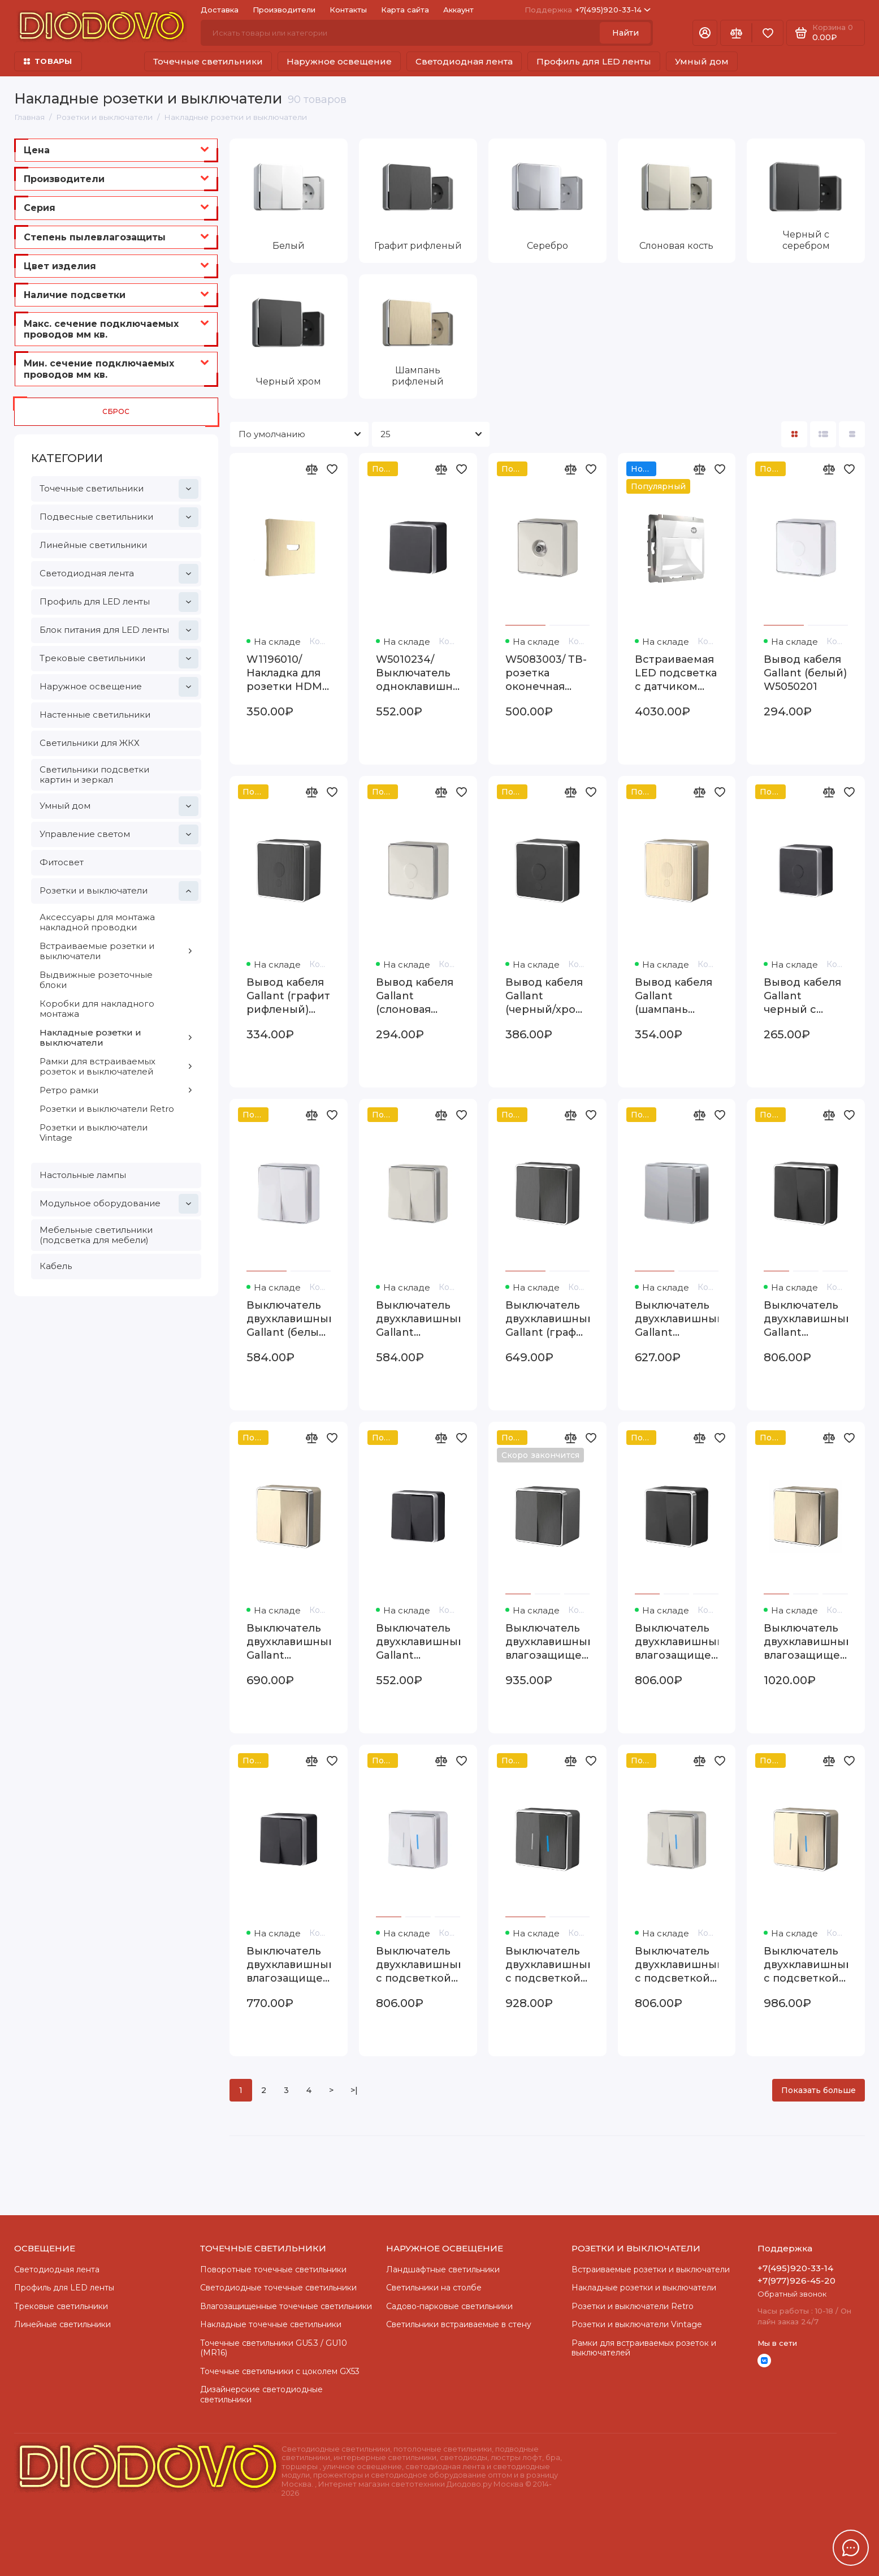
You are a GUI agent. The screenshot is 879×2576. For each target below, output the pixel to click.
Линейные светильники (93, 545)
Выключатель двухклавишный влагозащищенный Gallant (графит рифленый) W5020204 (547, 1642)
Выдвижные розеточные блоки (96, 979)
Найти (625, 33)
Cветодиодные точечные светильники (278, 2287)
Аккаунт (458, 9)
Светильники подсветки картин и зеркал (94, 774)
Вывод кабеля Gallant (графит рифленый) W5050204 (288, 996)
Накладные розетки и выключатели (116, 1037)
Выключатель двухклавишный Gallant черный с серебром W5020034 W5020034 (418, 1642)
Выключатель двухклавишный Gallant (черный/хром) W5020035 (806, 1319)
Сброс (116, 411)
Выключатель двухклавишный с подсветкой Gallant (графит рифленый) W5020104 (547, 1965)
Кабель (56, 1266)
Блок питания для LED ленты (119, 630)
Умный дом (702, 61)
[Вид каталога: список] (823, 434)
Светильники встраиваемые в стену (458, 2324)
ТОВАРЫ (48, 61)
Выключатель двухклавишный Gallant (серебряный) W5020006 (677, 1319)
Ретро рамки (116, 1090)
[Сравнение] (736, 33)
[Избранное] (767, 33)
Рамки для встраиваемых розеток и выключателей (116, 1066)
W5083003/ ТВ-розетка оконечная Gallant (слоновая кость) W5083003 (546, 673)
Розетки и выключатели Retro (107, 1108)
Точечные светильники (208, 61)
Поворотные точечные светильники (273, 2269)
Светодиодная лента (464, 61)
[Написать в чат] (851, 2548)
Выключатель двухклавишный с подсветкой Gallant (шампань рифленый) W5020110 (806, 1965)
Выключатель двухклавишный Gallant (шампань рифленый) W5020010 (288, 1642)
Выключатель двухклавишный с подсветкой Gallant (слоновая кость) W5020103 (677, 1965)
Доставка (220, 9)
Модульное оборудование (119, 1204)
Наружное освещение (339, 61)
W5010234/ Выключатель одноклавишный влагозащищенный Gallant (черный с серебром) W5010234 (418, 673)
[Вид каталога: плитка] (794, 434)
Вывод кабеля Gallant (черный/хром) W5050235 (546, 996)
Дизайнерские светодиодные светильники (261, 2394)
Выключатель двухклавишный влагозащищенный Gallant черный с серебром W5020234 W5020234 (288, 1965)
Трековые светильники (119, 658)
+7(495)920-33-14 (588, 10)
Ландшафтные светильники (443, 2269)
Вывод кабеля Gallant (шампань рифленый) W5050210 (673, 996)
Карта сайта (405, 9)
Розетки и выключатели (119, 891)
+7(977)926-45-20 (796, 2280)
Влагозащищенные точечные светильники (286, 2306)
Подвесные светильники (119, 517)
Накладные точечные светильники (270, 2324)
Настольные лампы (83, 1175)
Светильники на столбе (434, 2287)
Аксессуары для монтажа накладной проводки (97, 922)
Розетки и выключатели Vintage (94, 1132)
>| (354, 2090)
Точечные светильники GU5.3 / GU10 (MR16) (273, 2348)
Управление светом (119, 834)
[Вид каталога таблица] (852, 434)
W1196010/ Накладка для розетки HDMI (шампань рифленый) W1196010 (286, 673)
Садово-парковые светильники (449, 2306)
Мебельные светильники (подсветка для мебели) (96, 1234)
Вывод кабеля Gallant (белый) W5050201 (805, 673)
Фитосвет (62, 862)
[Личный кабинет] (704, 33)
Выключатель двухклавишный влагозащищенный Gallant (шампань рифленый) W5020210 (806, 1642)
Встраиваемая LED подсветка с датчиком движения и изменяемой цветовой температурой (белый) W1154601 (676, 673)
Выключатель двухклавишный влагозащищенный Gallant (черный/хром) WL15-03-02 (677, 1642)
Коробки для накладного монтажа (97, 1008)
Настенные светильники (95, 714)
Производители (284, 9)
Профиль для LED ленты (593, 61)
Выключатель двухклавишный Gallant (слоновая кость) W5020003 (418, 1319)
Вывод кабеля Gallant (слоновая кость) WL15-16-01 (417, 996)
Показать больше (818, 2090)
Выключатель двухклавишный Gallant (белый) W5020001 (288, 1319)
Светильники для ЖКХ (90, 742)
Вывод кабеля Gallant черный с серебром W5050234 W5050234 (802, 996)
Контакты (348, 9)
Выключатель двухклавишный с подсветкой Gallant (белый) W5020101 (418, 1965)
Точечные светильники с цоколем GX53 (280, 2371)
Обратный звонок (791, 2293)
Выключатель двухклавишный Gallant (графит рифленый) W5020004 (547, 1319)
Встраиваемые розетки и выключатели (116, 950)
